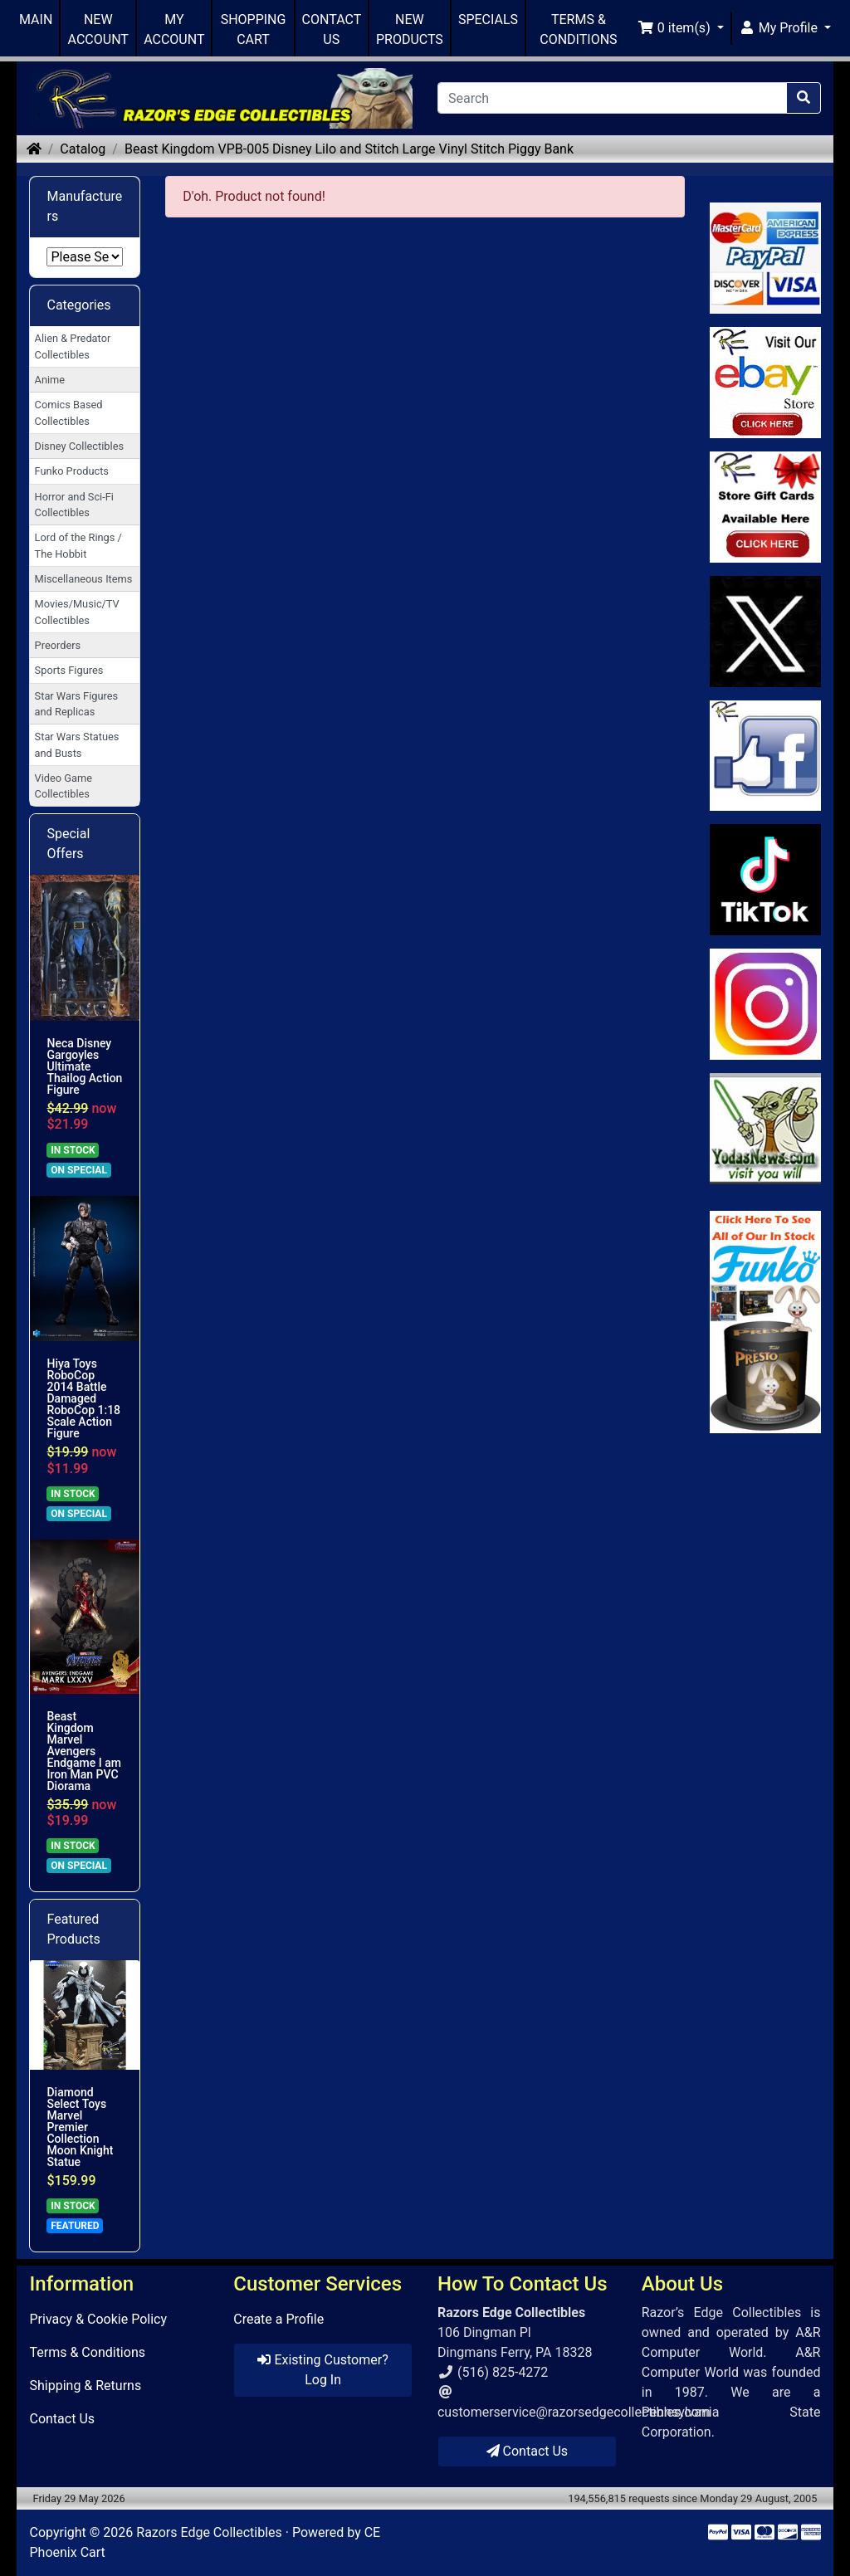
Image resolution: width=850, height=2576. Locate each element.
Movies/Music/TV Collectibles (77, 612)
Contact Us (62, 2419)
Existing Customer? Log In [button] (322, 2370)
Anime (50, 379)
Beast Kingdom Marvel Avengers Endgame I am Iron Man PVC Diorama (83, 1751)
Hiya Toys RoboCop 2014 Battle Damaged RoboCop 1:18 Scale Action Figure (83, 1398)
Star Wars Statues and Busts (77, 744)
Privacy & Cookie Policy (98, 2319)
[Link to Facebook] (765, 756)
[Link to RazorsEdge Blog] (765, 879)
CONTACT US (332, 29)
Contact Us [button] (527, 2451)
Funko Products (72, 471)
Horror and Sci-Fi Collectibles (74, 504)
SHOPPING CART (253, 29)
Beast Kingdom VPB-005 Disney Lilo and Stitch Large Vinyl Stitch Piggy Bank (349, 149)
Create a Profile (278, 2319)
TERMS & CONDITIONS (578, 29)
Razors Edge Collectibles (208, 2532)
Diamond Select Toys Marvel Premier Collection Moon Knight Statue (79, 2127)
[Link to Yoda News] (765, 1128)
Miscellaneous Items (84, 579)
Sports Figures (69, 670)
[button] (680, 28)
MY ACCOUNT (174, 29)
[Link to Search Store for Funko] (765, 1322)
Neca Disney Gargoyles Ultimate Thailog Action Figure (84, 1066)
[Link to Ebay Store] (765, 382)
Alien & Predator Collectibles (73, 346)
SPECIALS (488, 19)
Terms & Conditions (87, 2352)
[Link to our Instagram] (765, 1004)
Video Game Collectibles (63, 786)
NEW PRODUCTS (409, 29)
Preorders (58, 645)
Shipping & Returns (85, 2385)
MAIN (35, 19)
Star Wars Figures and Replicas (77, 704)
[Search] (612, 98)
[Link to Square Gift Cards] (765, 507)
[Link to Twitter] (765, 631)
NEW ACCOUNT (98, 29)
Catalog (82, 149)
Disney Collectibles (79, 446)
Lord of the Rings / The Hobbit (78, 545)
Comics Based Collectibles (69, 412)
